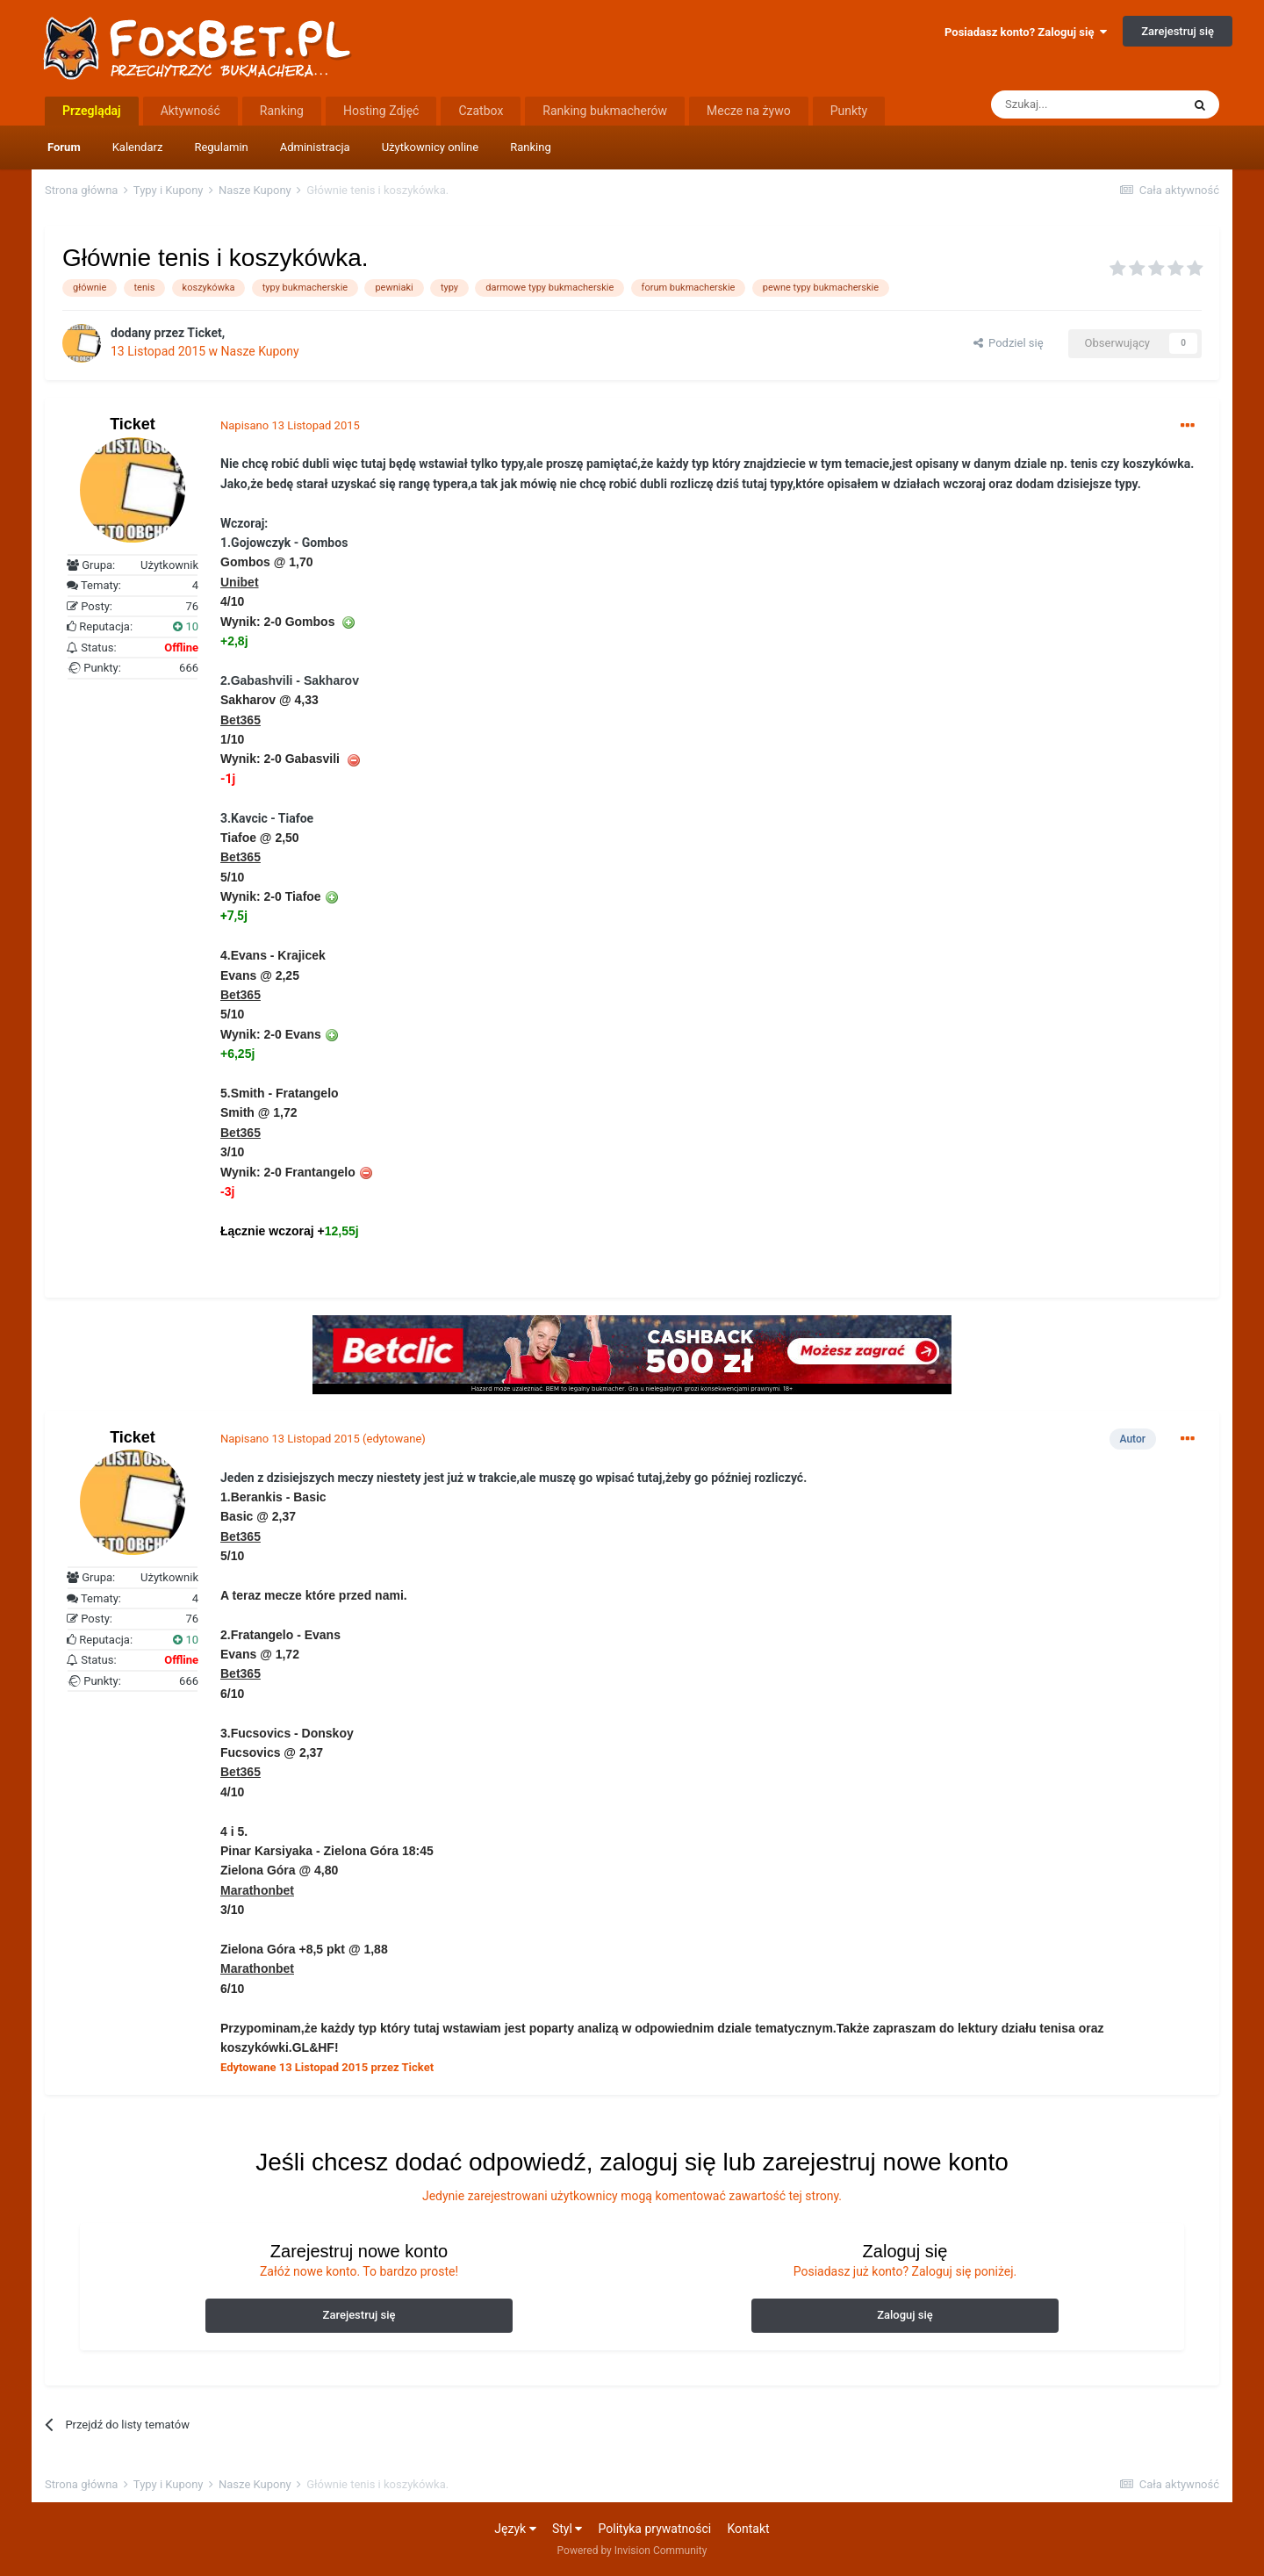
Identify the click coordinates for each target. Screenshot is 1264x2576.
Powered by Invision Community (632, 2550)
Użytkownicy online (430, 147)
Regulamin (221, 147)
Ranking (530, 147)
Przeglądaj (91, 111)
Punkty (849, 111)
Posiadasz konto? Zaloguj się (1025, 32)
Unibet (239, 582)
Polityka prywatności (655, 2529)
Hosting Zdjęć (381, 111)
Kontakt (748, 2529)
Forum (64, 147)
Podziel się (1008, 342)
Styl (567, 2529)
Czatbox (480, 111)
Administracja (315, 147)
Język (514, 2529)
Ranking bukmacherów (604, 111)
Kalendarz (137, 147)
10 (185, 626)
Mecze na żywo (749, 111)
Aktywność (190, 111)
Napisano (290, 425)
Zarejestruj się (1177, 31)
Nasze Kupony (260, 351)
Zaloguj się (905, 2314)
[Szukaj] (1086, 104)
